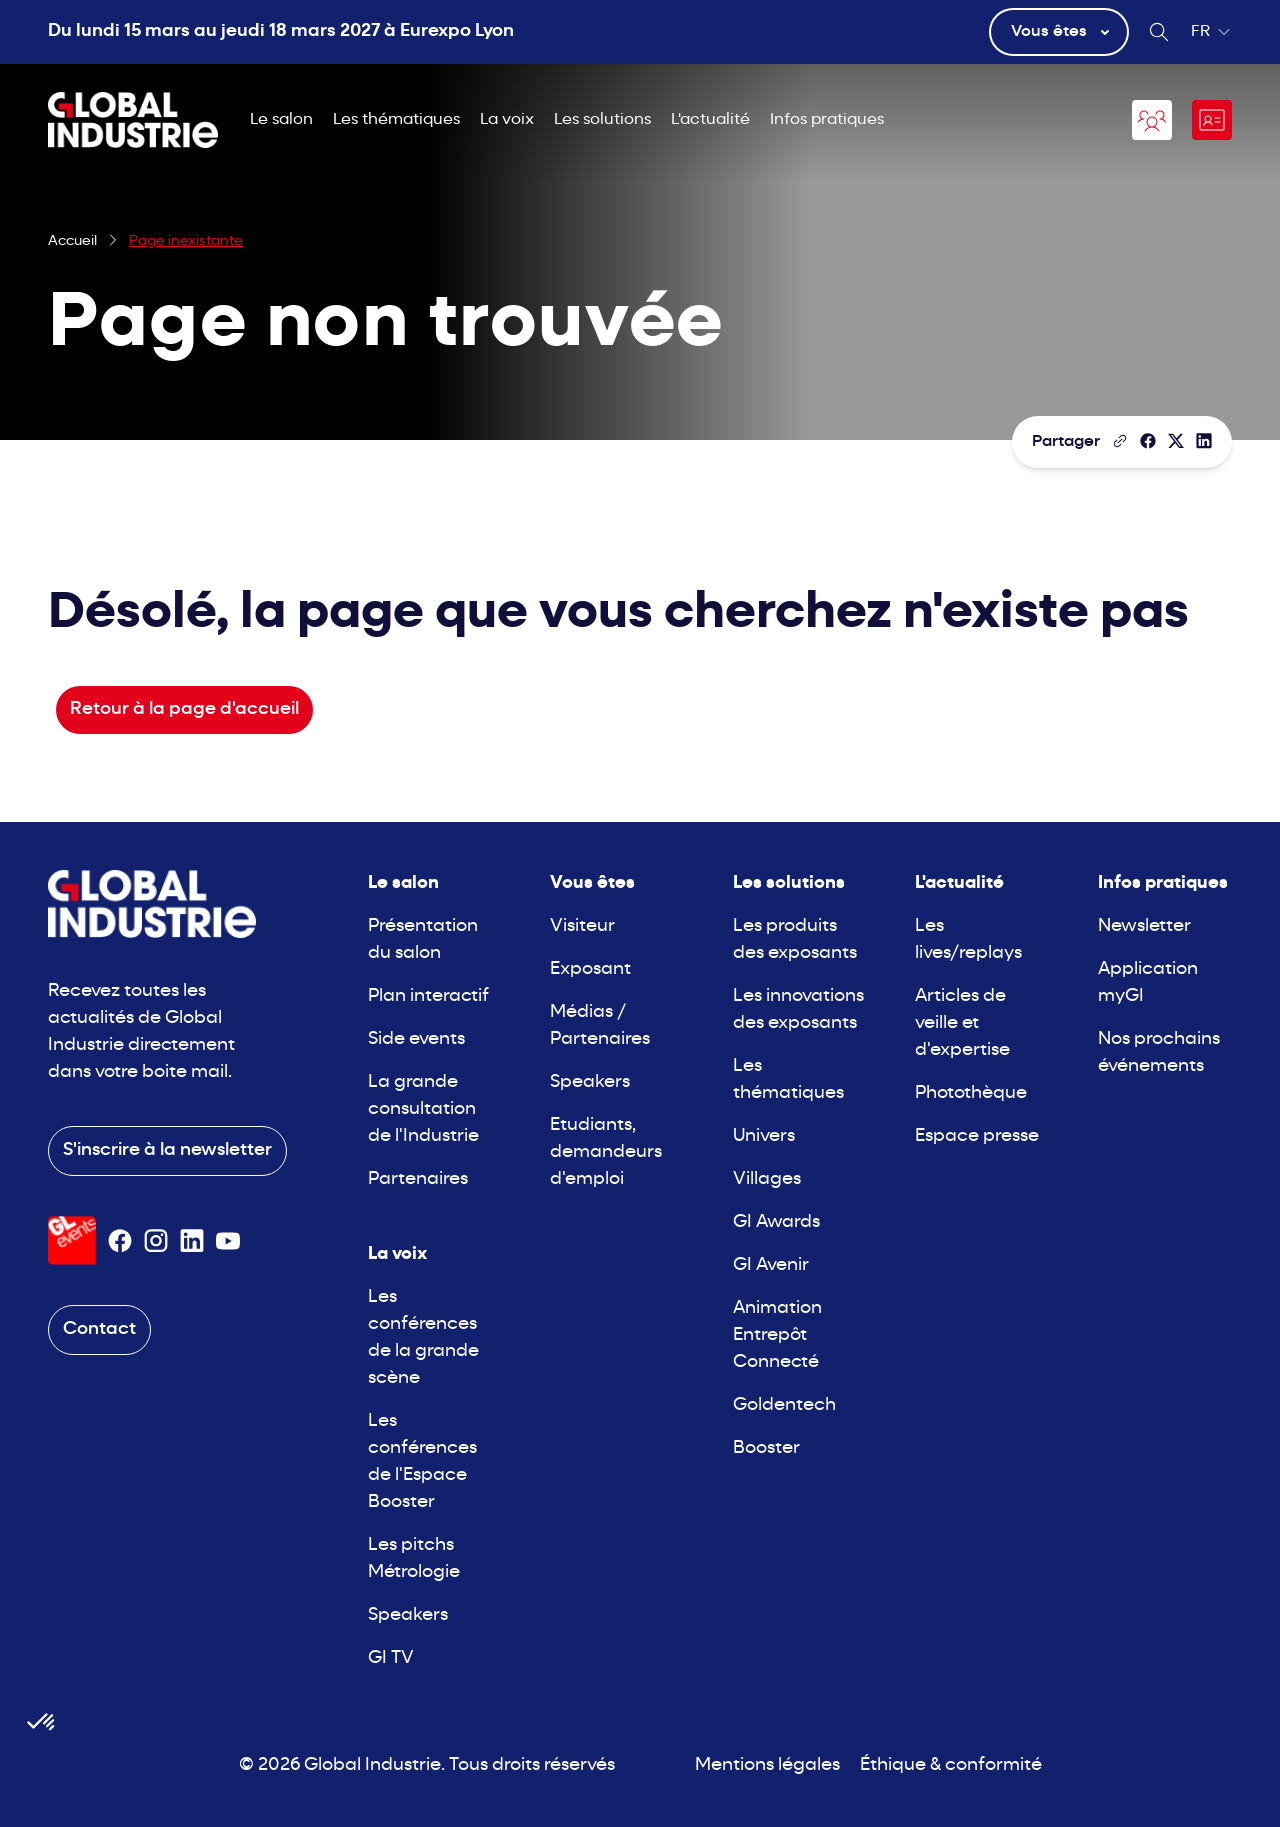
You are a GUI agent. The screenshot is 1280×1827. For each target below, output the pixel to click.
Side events (416, 1039)
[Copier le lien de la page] (1120, 441)
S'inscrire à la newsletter (167, 1150)
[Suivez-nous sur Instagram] (156, 1241)
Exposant (590, 969)
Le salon (281, 120)
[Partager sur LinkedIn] (1204, 441)
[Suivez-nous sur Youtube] (228, 1241)
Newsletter (1144, 926)
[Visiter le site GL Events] (72, 1240)
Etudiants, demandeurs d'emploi (606, 1152)
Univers (764, 1136)
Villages (767, 1179)
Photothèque (971, 1093)
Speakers (408, 1615)
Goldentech (784, 1405)
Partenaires (418, 1179)
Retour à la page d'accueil (184, 709)
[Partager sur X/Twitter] (1176, 441)
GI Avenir (771, 1265)
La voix (507, 120)
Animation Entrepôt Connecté (777, 1335)
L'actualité (710, 120)
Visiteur (582, 926)
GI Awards (776, 1222)
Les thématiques (396, 120)
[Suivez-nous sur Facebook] (120, 1241)
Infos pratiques (827, 120)
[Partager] (1148, 441)
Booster (766, 1448)
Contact (99, 1329)
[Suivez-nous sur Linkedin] (192, 1241)
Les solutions (602, 120)
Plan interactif (428, 996)
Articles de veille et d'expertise (962, 1023)
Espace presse (977, 1136)
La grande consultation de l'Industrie (423, 1109)
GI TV (391, 1658)
